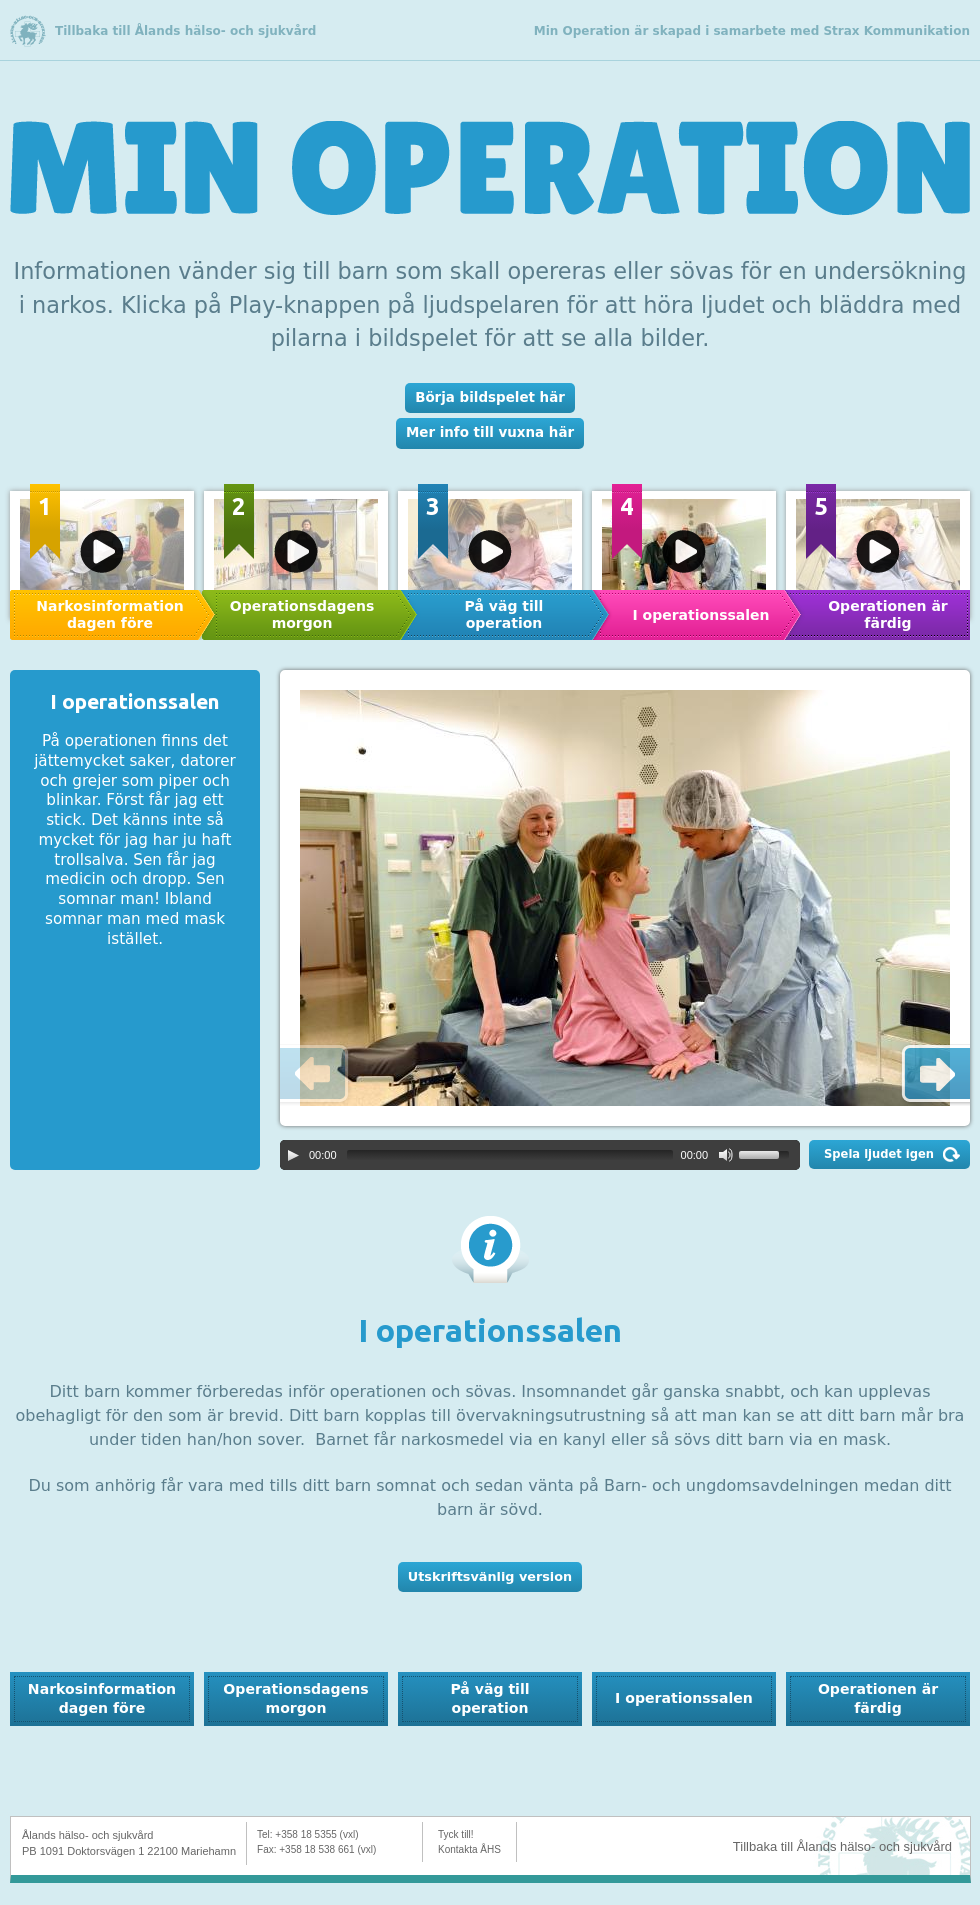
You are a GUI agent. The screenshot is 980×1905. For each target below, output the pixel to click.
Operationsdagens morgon (302, 614)
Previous (316, 1075)
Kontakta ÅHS (469, 1849)
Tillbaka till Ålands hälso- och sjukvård (185, 31)
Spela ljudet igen (879, 1154)
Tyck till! (456, 1834)
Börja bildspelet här (490, 397)
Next (933, 1075)
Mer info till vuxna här (490, 432)
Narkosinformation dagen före (109, 614)
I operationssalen (700, 615)
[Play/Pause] (293, 1155)
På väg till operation (504, 614)
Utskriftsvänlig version (490, 1576)
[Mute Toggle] (726, 1155)
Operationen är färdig (878, 1698)
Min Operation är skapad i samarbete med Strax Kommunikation (752, 31)
